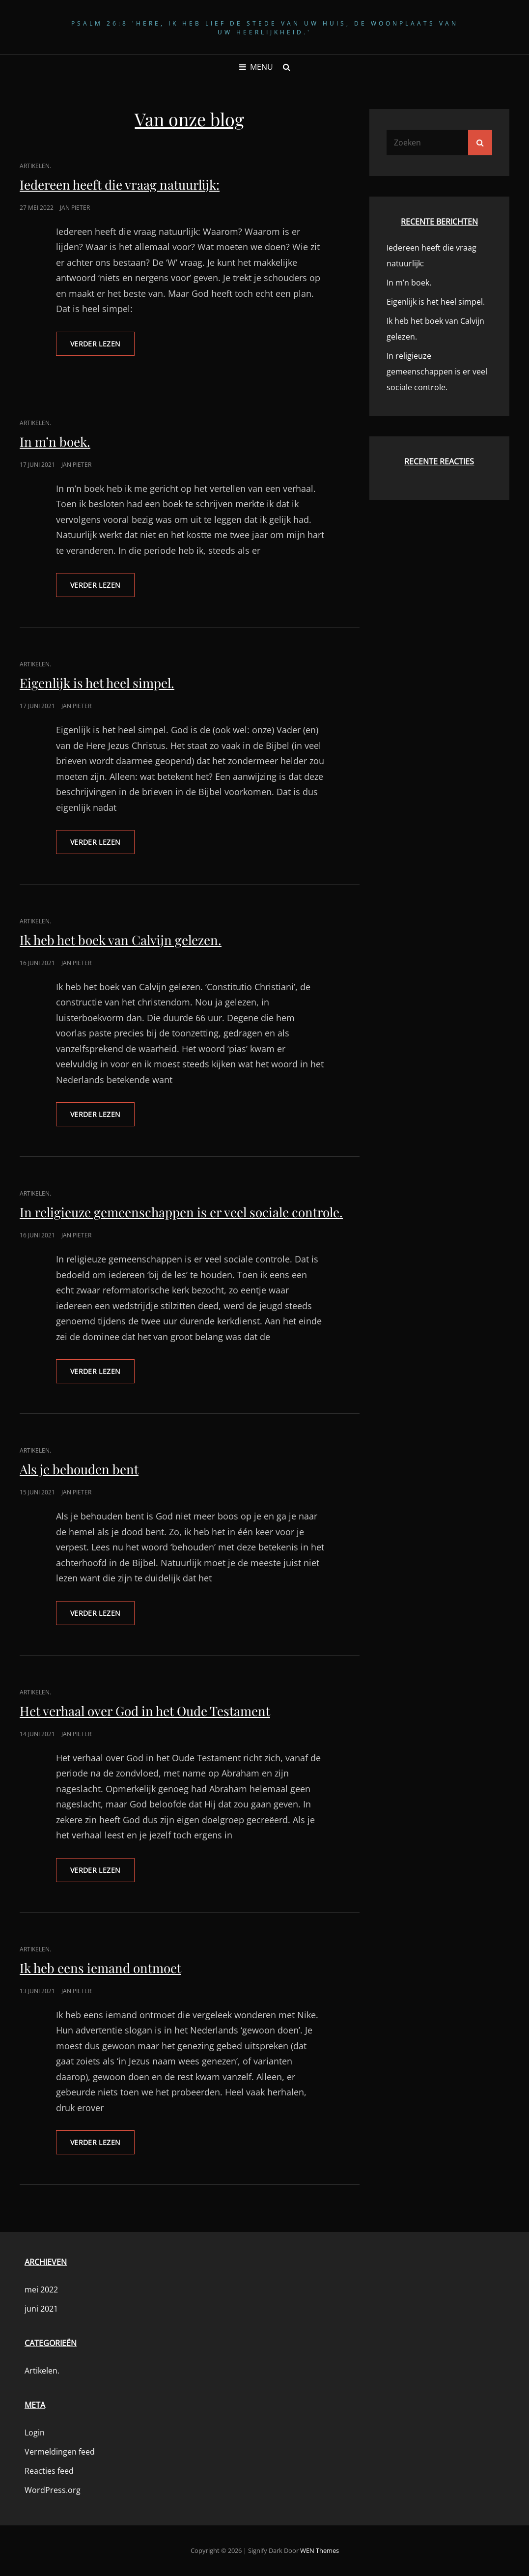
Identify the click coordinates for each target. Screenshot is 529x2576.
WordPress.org (53, 2490)
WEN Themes (319, 2550)
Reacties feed (49, 2470)
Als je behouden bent (79, 1469)
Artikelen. (35, 166)
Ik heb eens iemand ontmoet (100, 1967)
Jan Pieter (75, 207)
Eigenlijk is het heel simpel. (97, 682)
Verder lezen (102, 347)
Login (35, 2432)
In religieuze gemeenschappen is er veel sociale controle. (181, 1212)
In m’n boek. (55, 441)
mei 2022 (41, 2289)
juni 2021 (41, 2308)
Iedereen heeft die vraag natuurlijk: (120, 184)
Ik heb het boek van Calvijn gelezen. (121, 939)
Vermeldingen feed (60, 2451)
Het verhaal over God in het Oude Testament (145, 1710)
